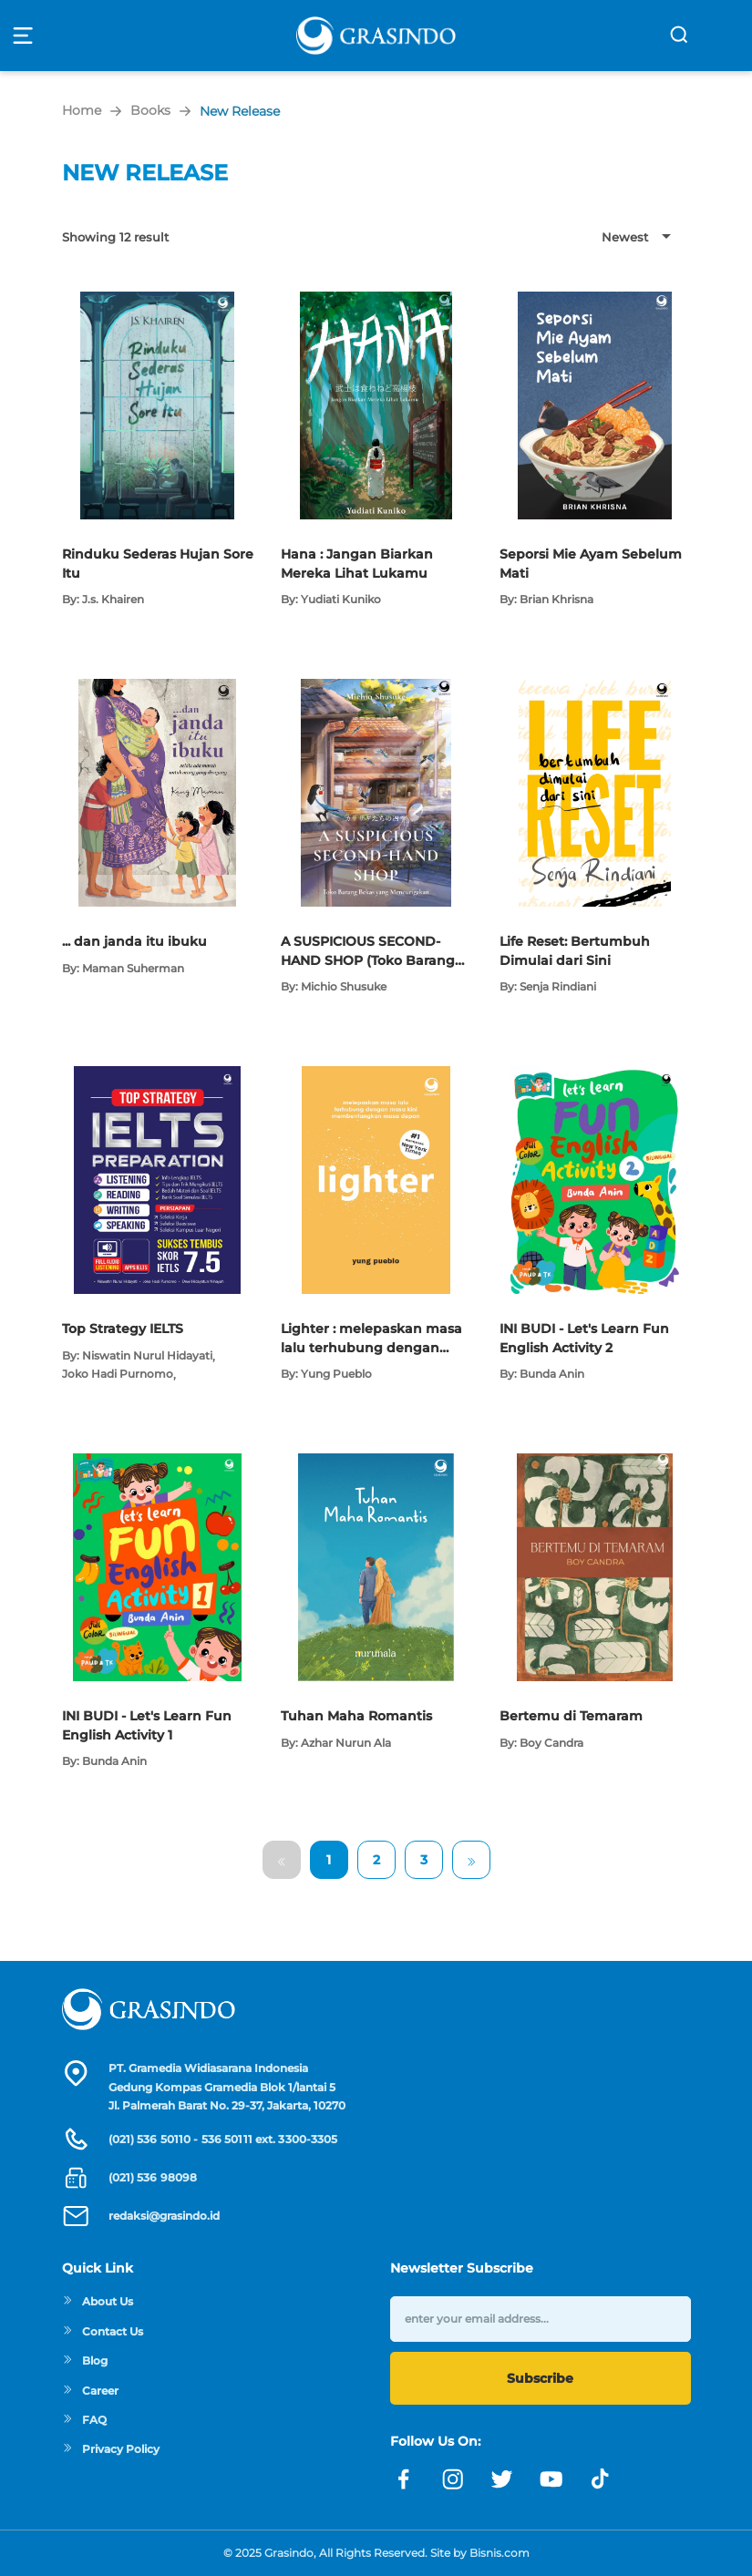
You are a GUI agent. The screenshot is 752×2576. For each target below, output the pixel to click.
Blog (85, 2360)
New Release (240, 111)
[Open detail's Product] (157, 300)
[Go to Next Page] (471, 1860)
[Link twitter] (502, 2479)
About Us (97, 2301)
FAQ (84, 2420)
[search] (679, 35)
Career (90, 2390)
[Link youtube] (551, 2479)
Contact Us (102, 2331)
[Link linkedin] (600, 2479)
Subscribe (540, 2378)
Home (81, 110)
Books (150, 110)
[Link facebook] (403, 2479)
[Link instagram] (453, 2479)
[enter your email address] (540, 2318)
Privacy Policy (111, 2449)
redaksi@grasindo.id (164, 2215)
